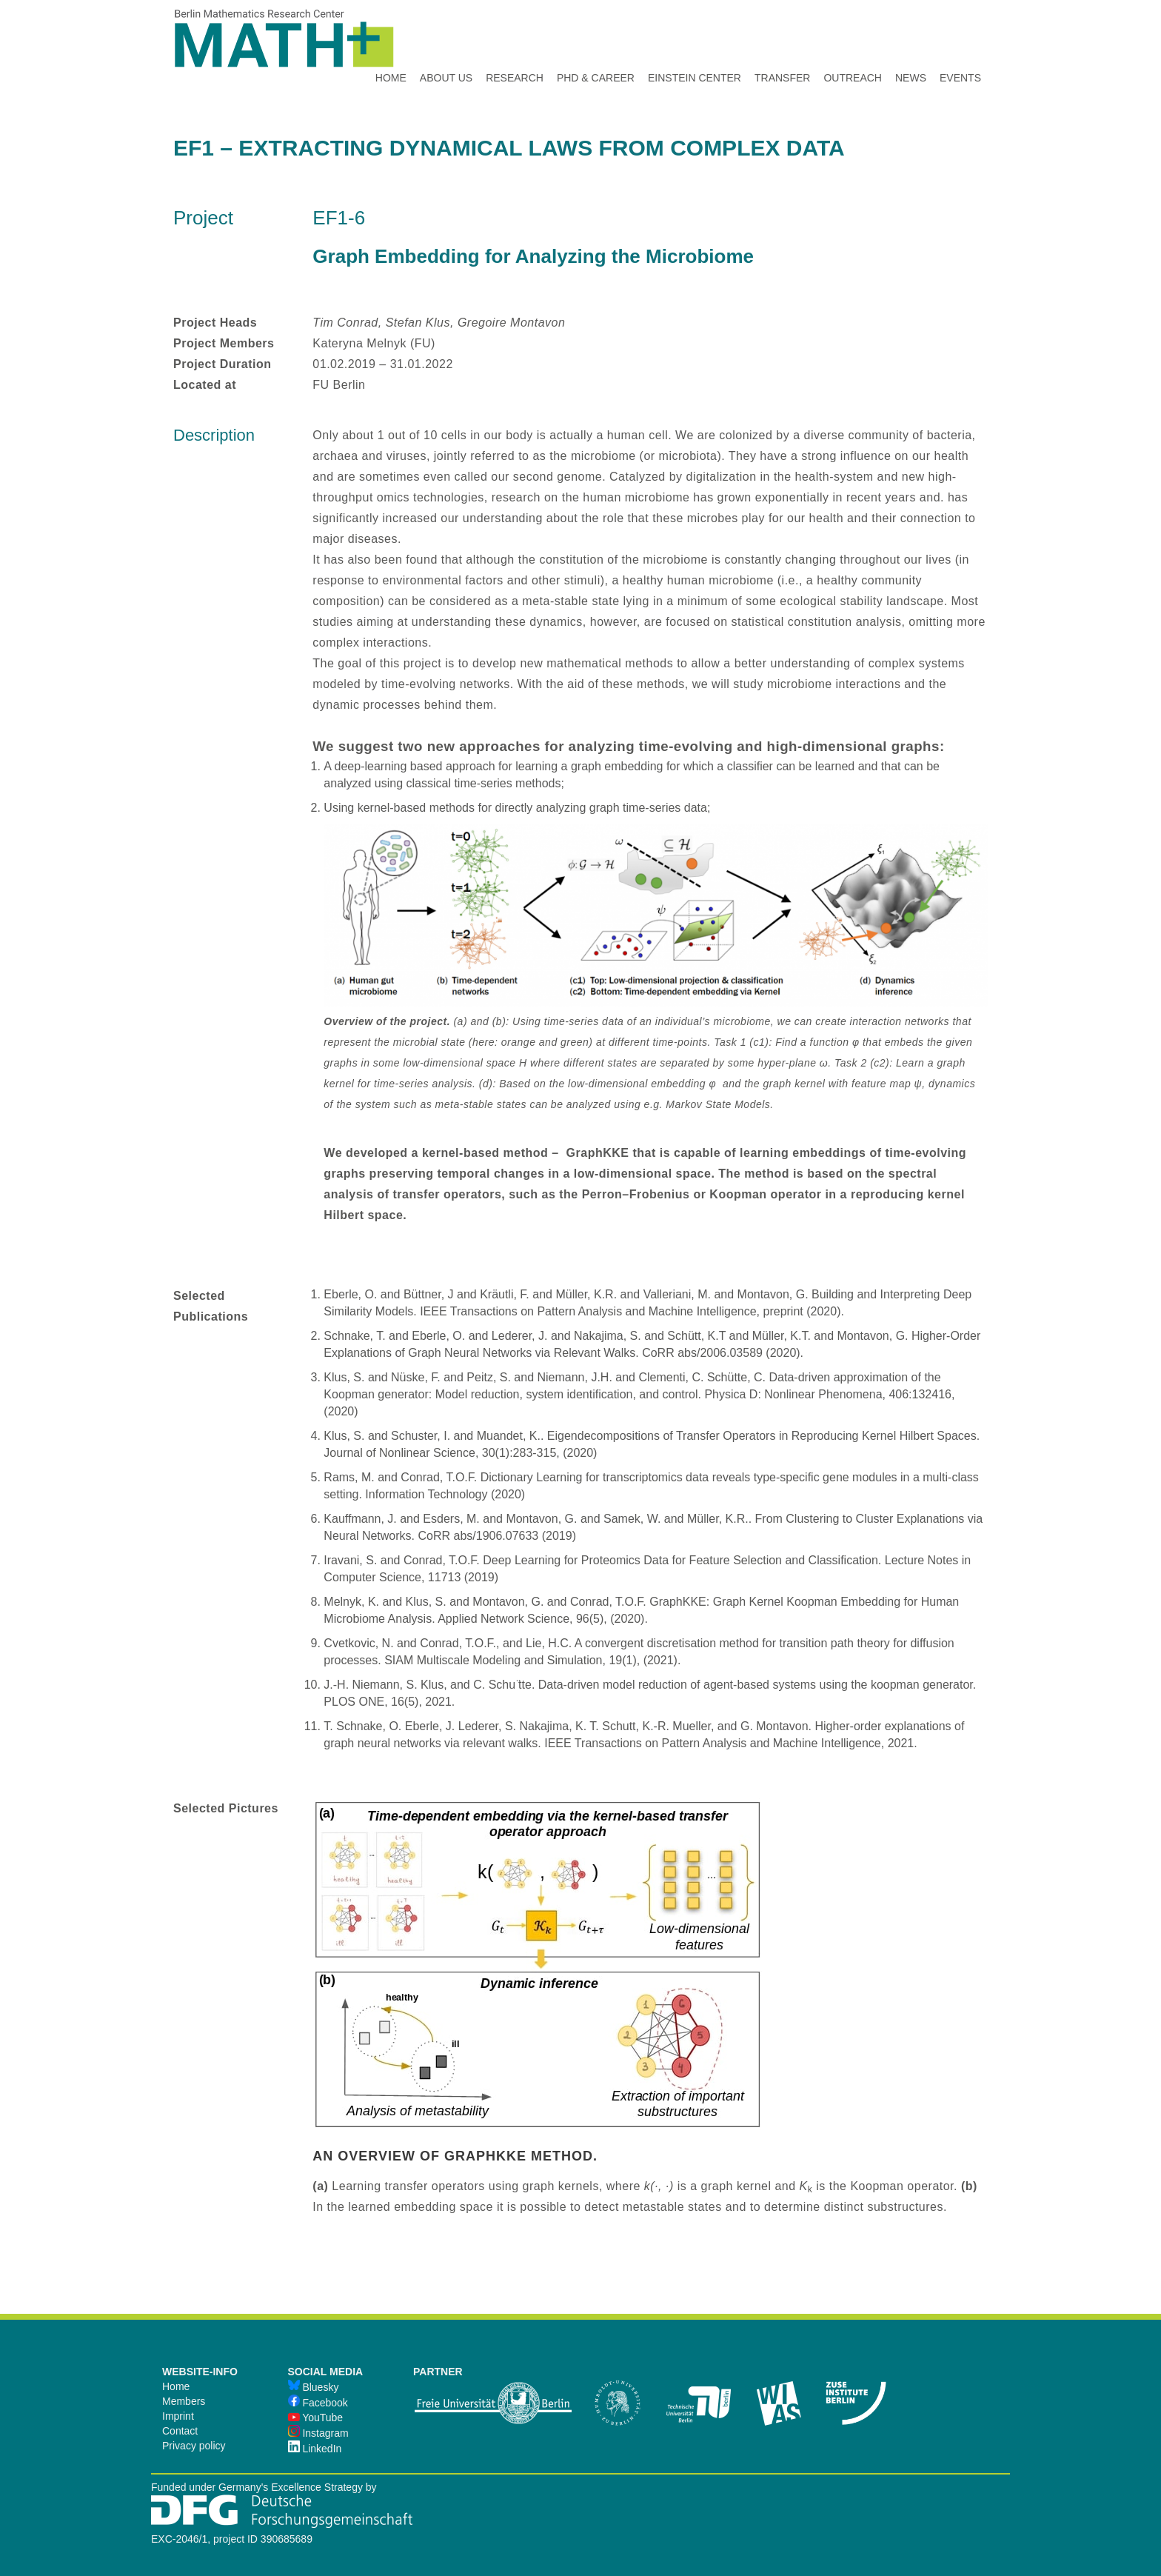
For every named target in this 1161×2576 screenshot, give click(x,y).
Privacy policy (194, 2446)
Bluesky (313, 2387)
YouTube (316, 2417)
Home (176, 2386)
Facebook (318, 2403)
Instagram (318, 2433)
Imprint (178, 2416)
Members (183, 2401)
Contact (180, 2431)
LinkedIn (315, 2449)
